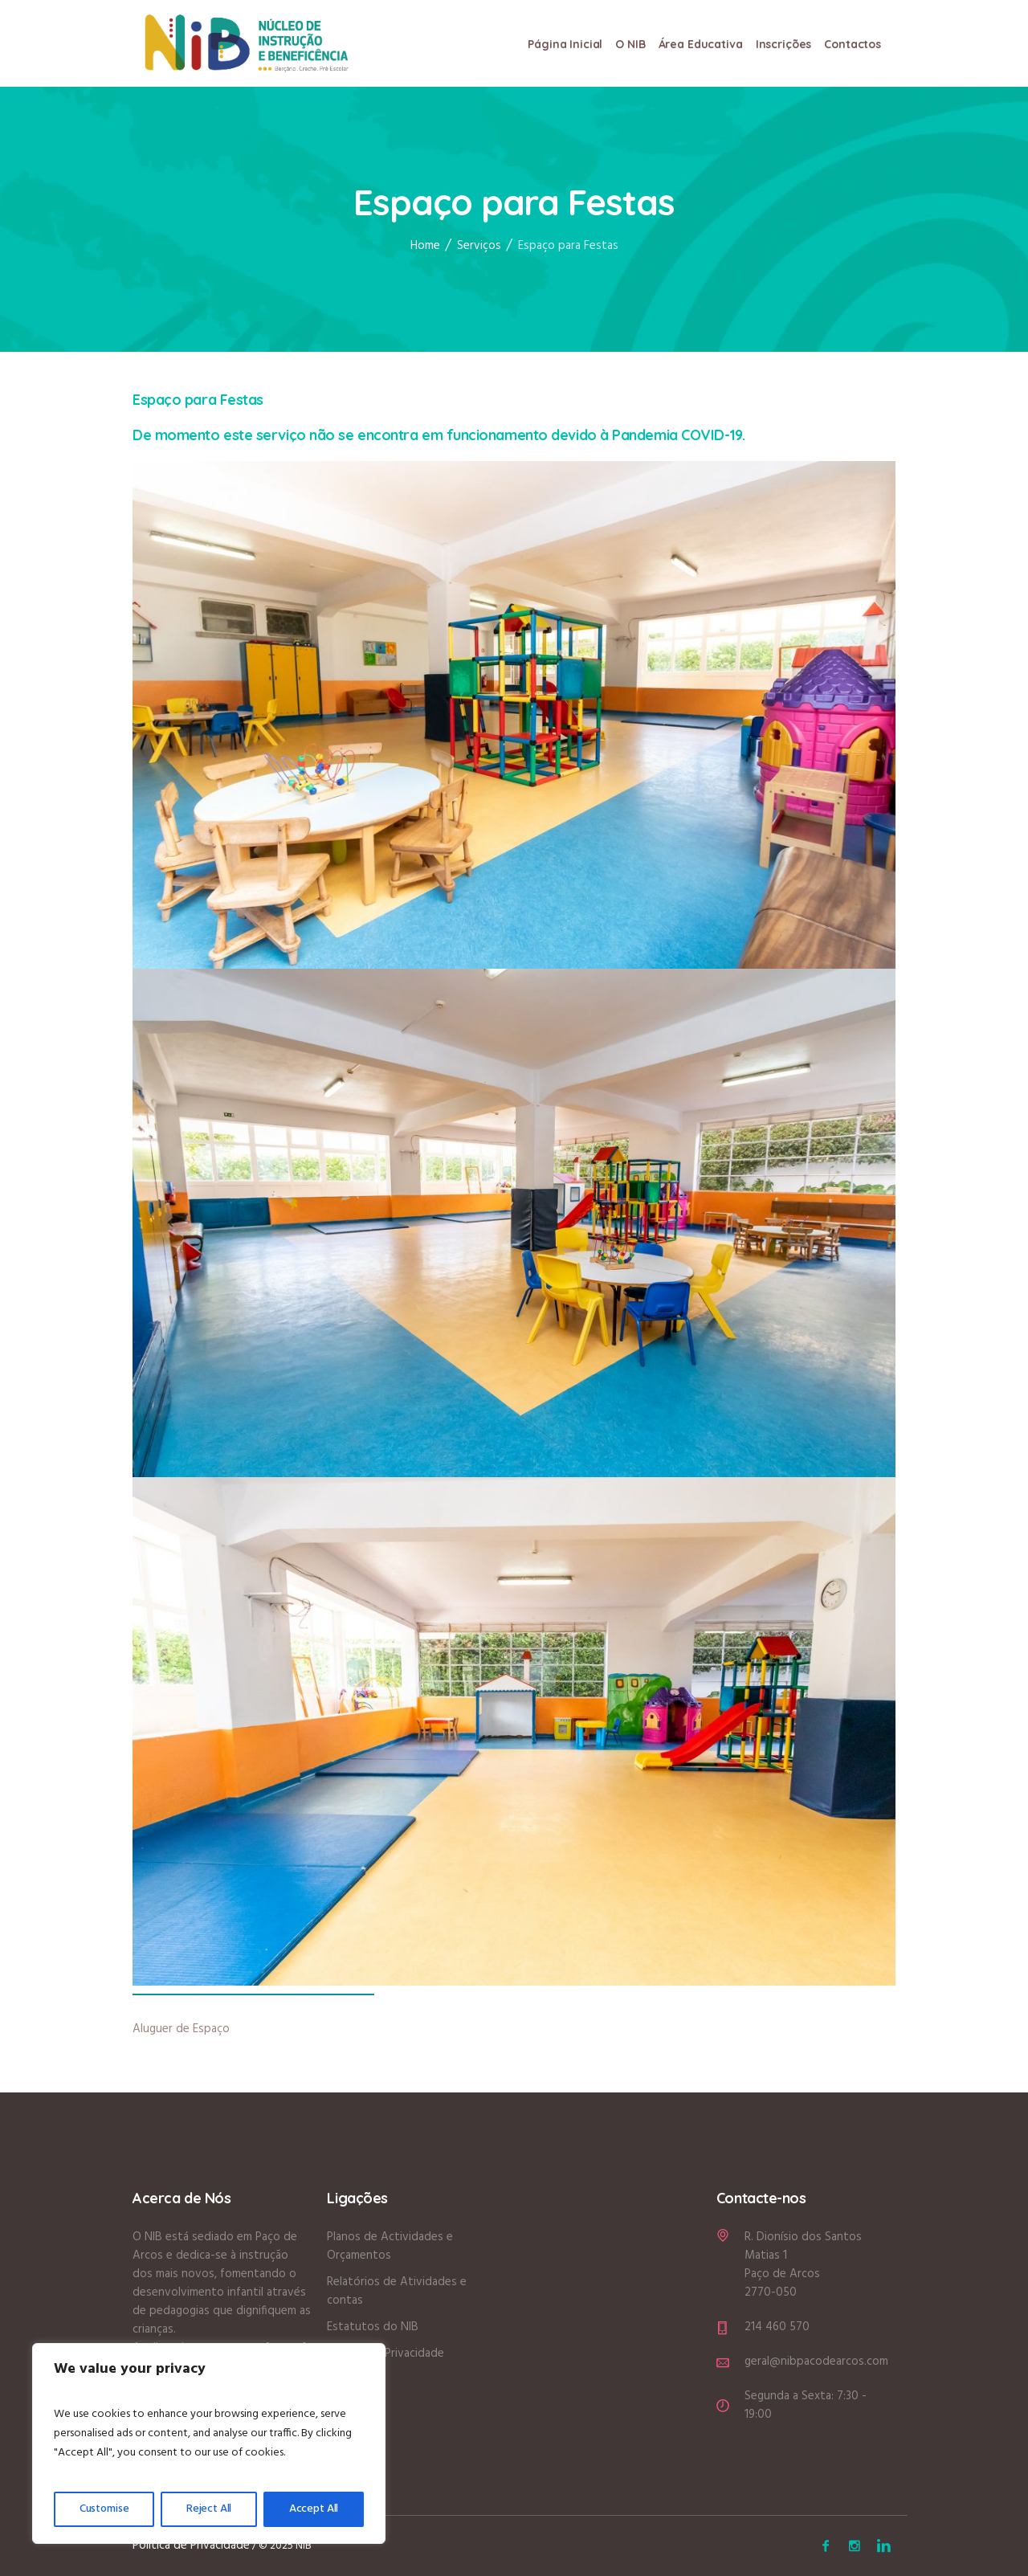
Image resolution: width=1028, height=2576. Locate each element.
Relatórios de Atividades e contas (397, 2291)
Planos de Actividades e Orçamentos (390, 2246)
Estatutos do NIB (372, 2327)
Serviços (479, 246)
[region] (209, 2443)
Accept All (314, 2509)
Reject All (209, 2509)
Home (425, 246)
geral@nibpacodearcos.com (816, 2361)
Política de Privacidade (385, 2353)
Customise (104, 2509)
